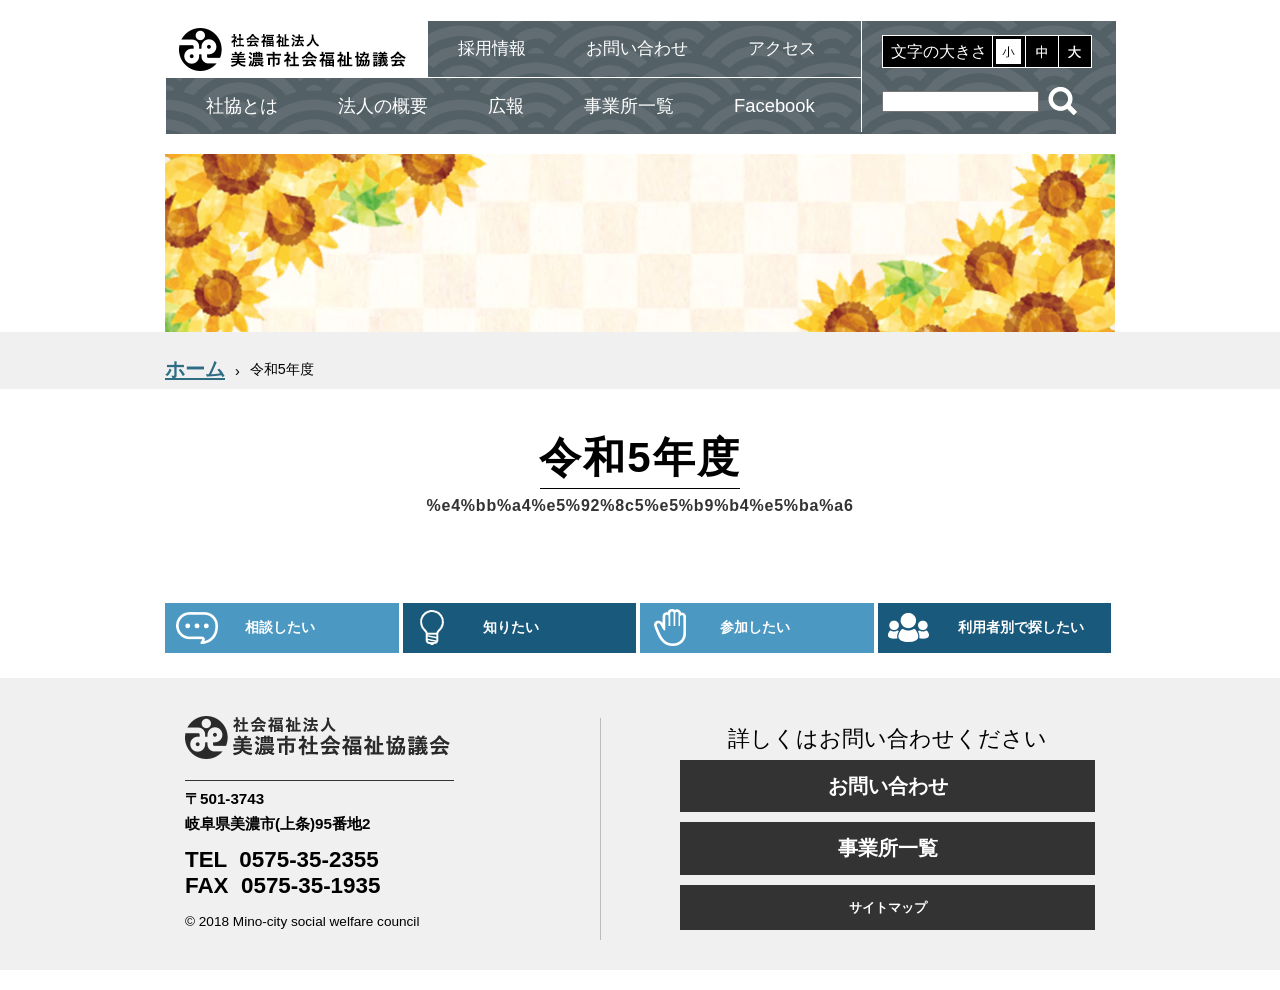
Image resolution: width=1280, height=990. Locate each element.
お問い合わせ (637, 48)
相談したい (280, 627)
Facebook (774, 105)
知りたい (511, 627)
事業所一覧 (629, 105)
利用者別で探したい (1021, 627)
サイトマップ (888, 907)
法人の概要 (383, 105)
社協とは (242, 105)
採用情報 (492, 48)
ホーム (195, 369)
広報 (506, 105)
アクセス (782, 48)
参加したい (755, 627)
